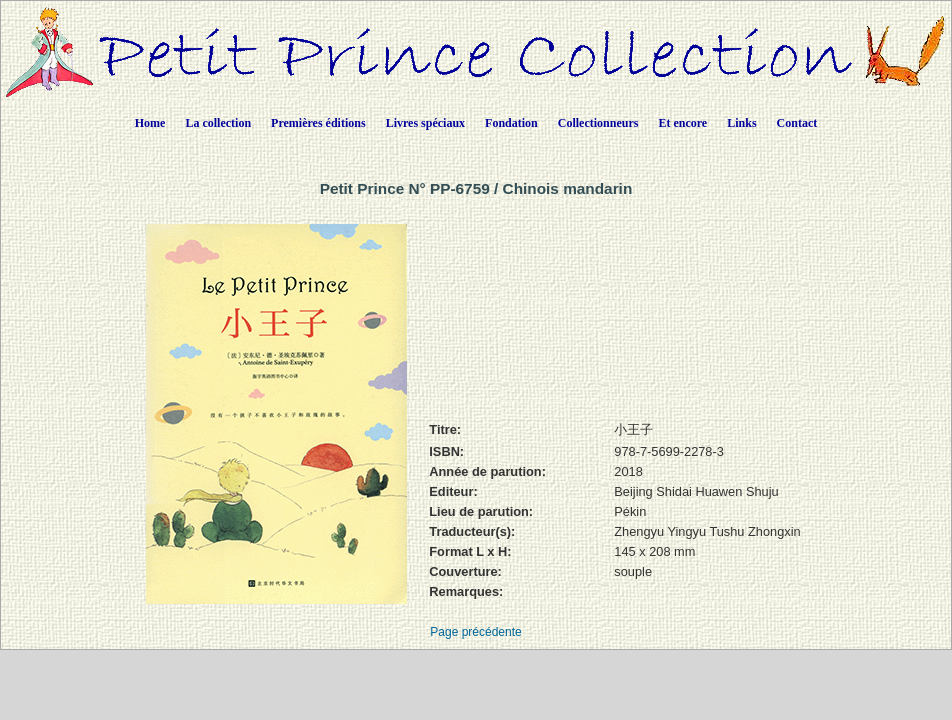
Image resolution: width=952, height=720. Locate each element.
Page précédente (475, 632)
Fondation (511, 123)
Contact (797, 123)
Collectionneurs (598, 123)
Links (741, 123)
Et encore (682, 123)
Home (150, 123)
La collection (218, 123)
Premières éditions (318, 123)
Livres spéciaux (425, 123)
